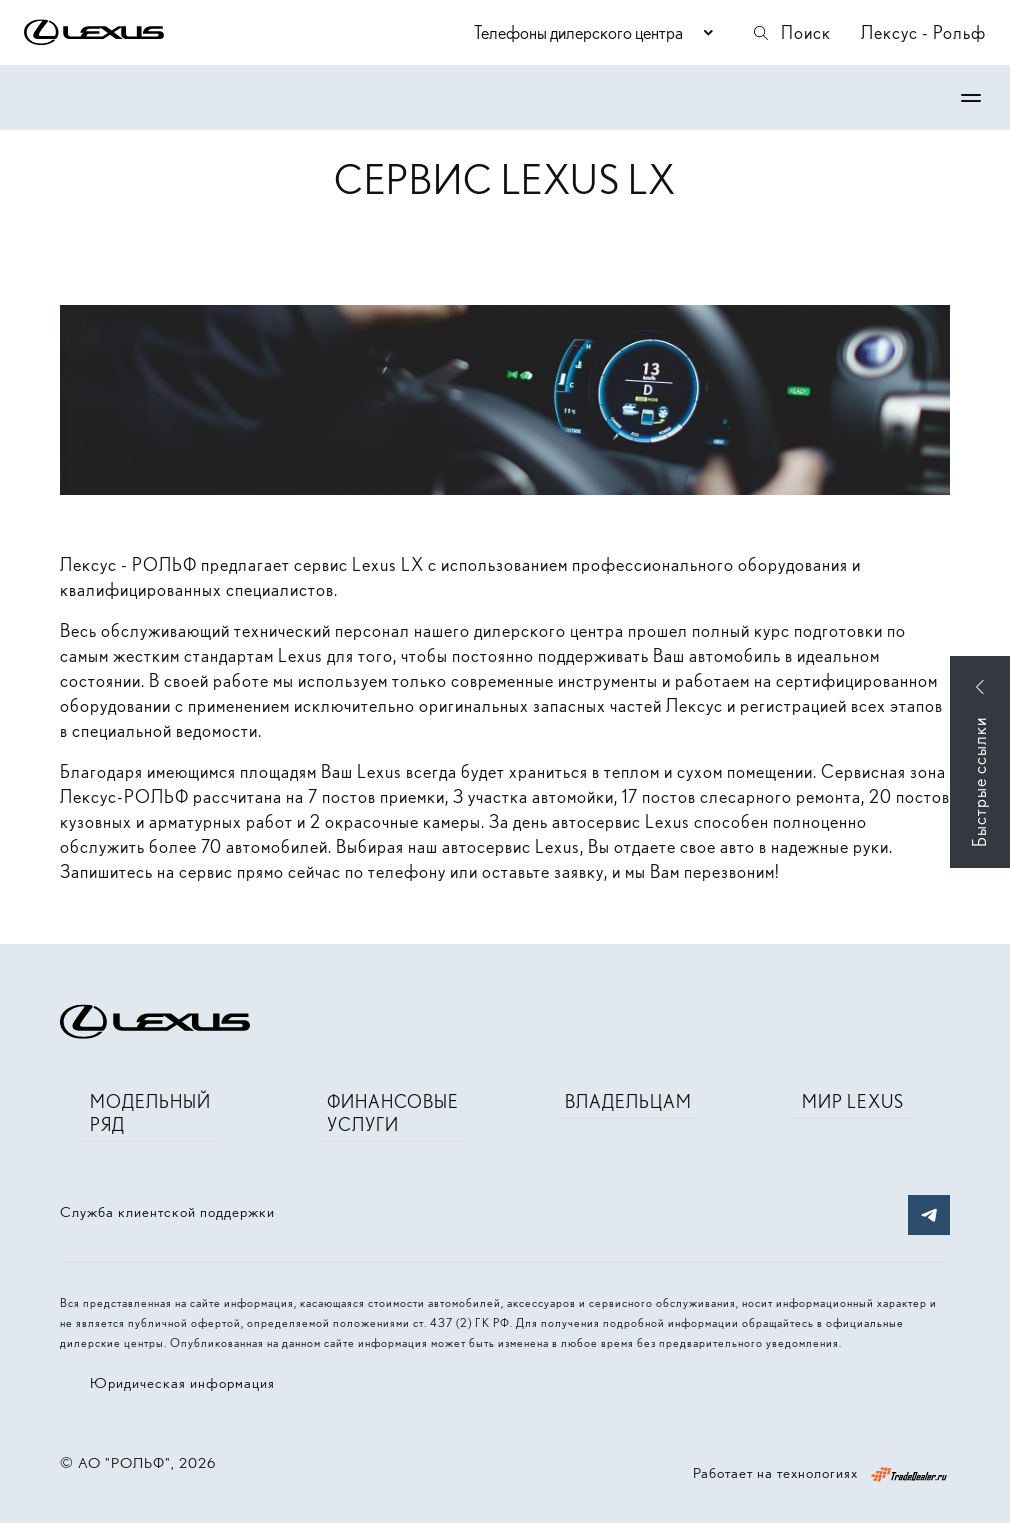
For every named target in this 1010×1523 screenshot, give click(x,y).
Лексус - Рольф (923, 32)
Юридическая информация (182, 1383)
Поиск (791, 32)
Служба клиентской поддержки (167, 1212)
